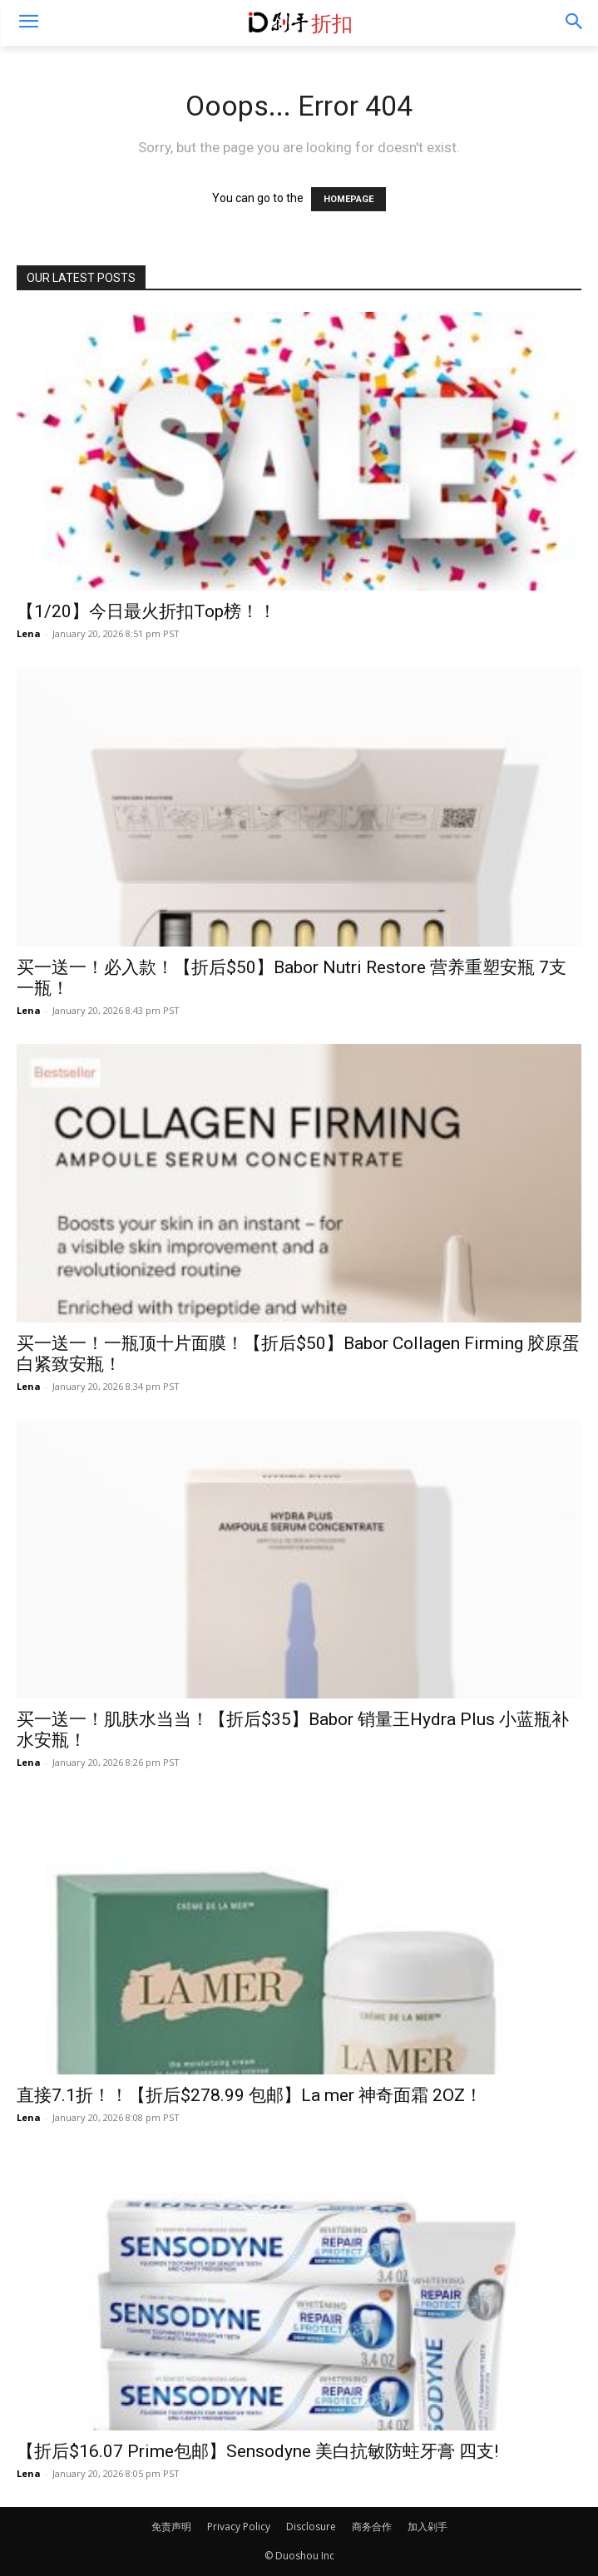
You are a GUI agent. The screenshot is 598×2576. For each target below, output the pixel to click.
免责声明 (171, 2526)
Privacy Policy (238, 2526)
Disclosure (311, 2526)
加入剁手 (427, 2526)
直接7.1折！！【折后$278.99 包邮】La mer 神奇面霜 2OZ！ (249, 2095)
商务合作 (372, 2526)
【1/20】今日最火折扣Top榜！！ (146, 611)
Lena (29, 633)
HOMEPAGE (348, 199)
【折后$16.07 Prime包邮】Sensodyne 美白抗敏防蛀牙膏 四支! (257, 2451)
